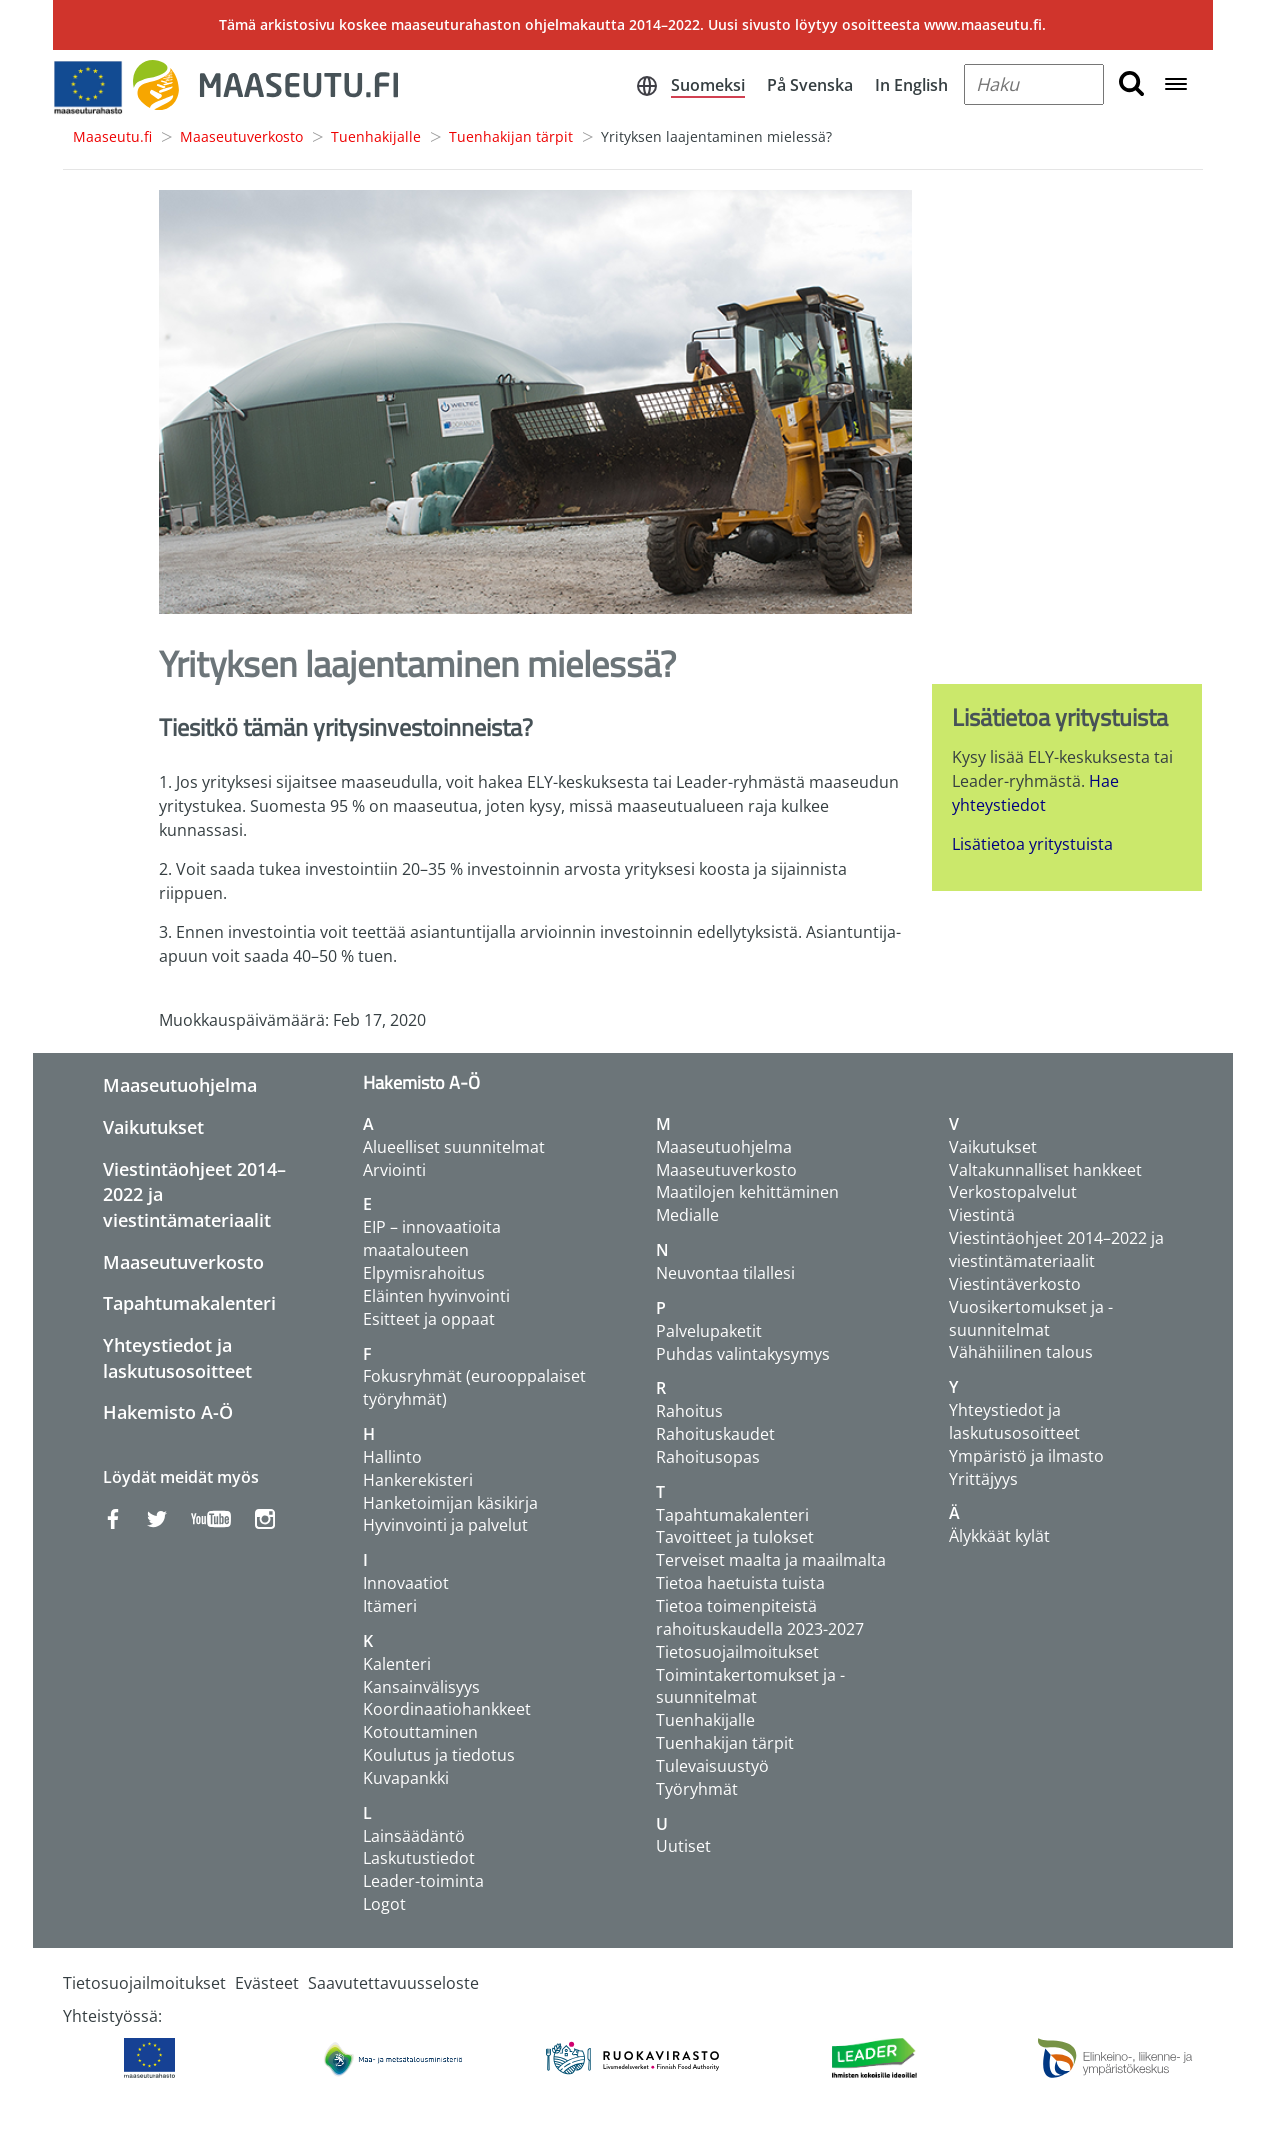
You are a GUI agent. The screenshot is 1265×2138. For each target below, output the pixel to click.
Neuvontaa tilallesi (725, 1273)
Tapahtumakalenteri (189, 1303)
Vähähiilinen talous (1021, 1352)
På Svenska (810, 85)
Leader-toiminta (423, 1881)
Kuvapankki (406, 1778)
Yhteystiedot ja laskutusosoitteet (177, 1358)
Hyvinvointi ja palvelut (445, 1525)
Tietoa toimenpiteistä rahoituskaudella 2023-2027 (760, 1617)
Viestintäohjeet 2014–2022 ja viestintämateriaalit (1056, 1249)
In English (911, 85)
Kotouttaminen (420, 1732)
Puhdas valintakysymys (743, 1354)
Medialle (687, 1215)
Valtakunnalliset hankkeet (1045, 1170)
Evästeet (267, 1983)
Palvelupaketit (709, 1331)
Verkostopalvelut (1013, 1192)
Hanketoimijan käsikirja (450, 1503)
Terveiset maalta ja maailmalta (771, 1560)
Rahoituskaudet (715, 1434)
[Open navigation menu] (1176, 85)
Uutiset (683, 1846)
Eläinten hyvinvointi (436, 1296)
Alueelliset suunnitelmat (454, 1147)
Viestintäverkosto (1015, 1284)
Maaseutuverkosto (241, 136)
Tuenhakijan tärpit (511, 136)
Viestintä (982, 1215)
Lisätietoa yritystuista (1032, 844)
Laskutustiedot (419, 1858)
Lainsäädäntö (414, 1836)
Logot (384, 1904)
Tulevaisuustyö (712, 1766)
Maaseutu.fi (112, 136)
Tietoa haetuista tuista (740, 1583)
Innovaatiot (406, 1583)
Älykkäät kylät (999, 1536)
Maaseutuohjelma (180, 1085)
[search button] (1131, 84)
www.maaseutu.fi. (985, 24)
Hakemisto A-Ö (168, 1412)
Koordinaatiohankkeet (447, 1709)
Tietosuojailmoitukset (737, 1652)
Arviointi (394, 1170)
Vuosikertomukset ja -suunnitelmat (1031, 1318)
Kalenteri (397, 1664)
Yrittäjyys (983, 1479)
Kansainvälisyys (421, 1687)
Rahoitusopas (708, 1457)
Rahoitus (689, 1411)
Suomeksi (708, 85)
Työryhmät (697, 1789)
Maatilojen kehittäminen (747, 1192)
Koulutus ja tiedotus (439, 1755)
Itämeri (390, 1606)
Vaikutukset (153, 1127)
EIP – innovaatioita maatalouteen (432, 1238)
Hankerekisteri (418, 1480)
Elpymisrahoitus (424, 1273)
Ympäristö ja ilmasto (1026, 1456)
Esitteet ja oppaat (429, 1319)
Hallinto (392, 1457)
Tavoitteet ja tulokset (735, 1537)
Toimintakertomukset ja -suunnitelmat (750, 1686)
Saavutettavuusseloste (393, 1983)
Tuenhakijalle (376, 136)
